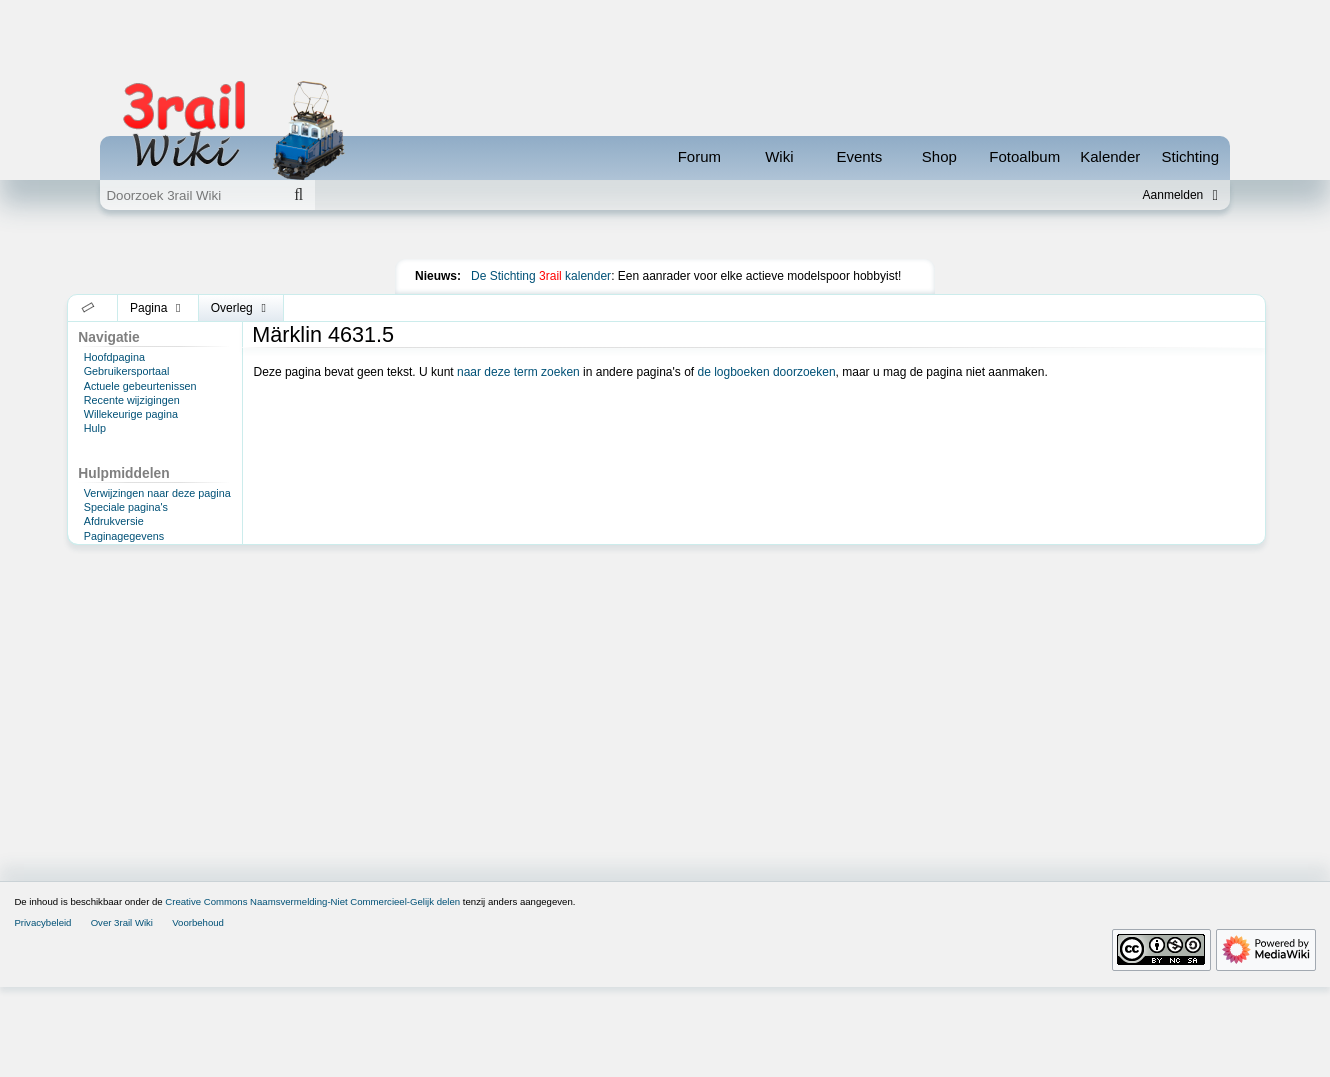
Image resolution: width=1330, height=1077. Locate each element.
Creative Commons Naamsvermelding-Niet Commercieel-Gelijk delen (312, 991)
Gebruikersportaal (127, 461)
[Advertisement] (665, 284)
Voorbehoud (198, 1012)
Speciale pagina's (126, 597)
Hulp (95, 518)
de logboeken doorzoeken (766, 462)
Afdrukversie (114, 611)
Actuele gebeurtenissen (140, 476)
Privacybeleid (42, 1012)
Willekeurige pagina (131, 504)
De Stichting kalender (541, 366)
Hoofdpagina (114, 447)
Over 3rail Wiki (122, 1012)
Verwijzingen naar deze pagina (157, 583)
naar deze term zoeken (518, 462)
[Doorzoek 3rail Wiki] (191, 195)
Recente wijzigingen (132, 490)
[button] (88, 398)
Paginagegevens (124, 626)
